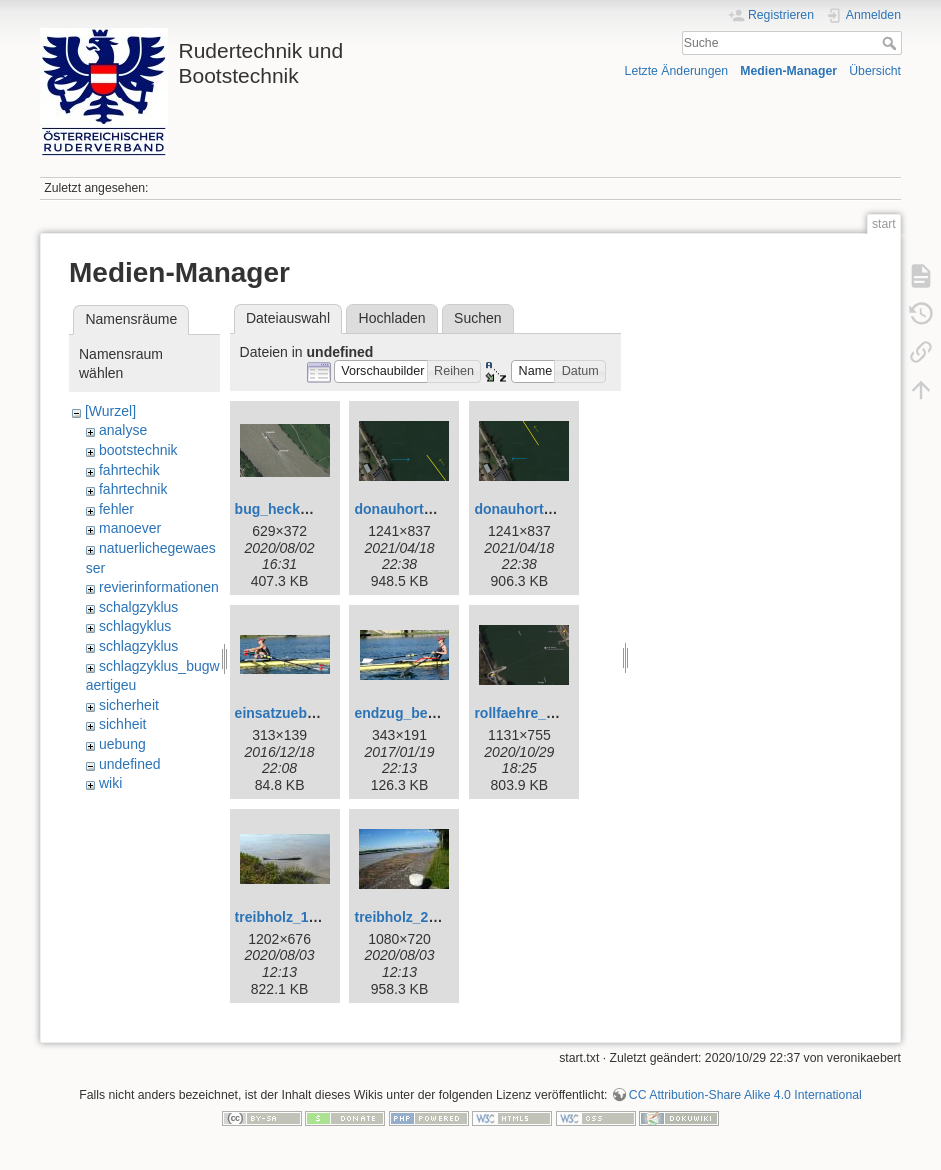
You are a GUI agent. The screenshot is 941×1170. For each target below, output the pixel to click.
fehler (116, 509)
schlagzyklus (138, 646)
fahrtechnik (133, 489)
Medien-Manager (788, 71)
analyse (123, 430)
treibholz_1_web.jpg (302, 917)
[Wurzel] (110, 411)
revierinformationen (159, 587)
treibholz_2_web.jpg (421, 917)
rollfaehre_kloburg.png (550, 713)
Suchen (477, 318)
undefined (130, 764)
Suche (891, 43)
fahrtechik (129, 470)
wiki (110, 783)
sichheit (122, 724)
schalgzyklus (138, 607)
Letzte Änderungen (677, 71)
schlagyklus (135, 626)
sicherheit (129, 705)
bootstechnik (138, 450)
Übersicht (875, 71)
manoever (130, 528)
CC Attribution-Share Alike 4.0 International (745, 1095)
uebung (122, 744)
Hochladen (392, 318)
